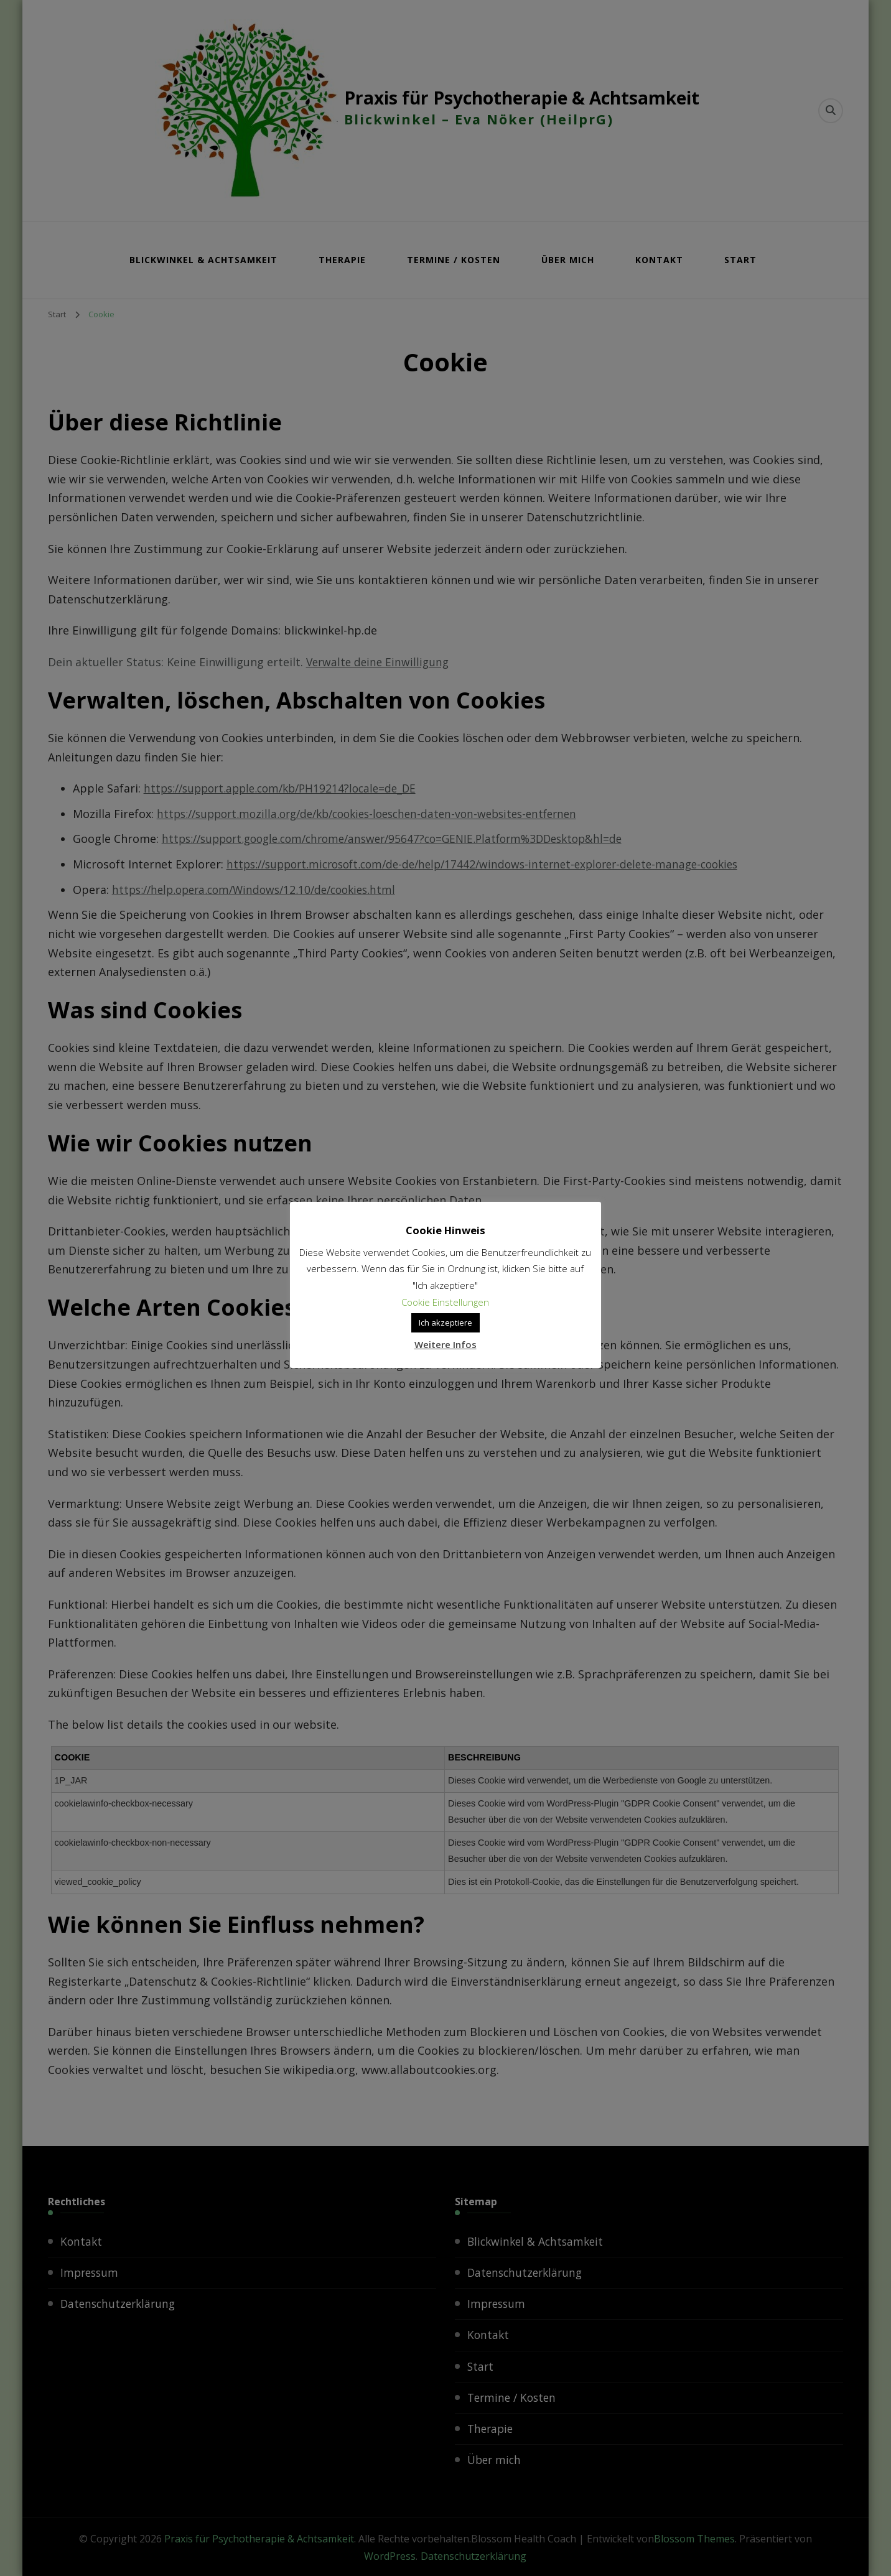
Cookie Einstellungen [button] (446, 1302)
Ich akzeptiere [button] (445, 1322)
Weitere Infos (445, 1344)
